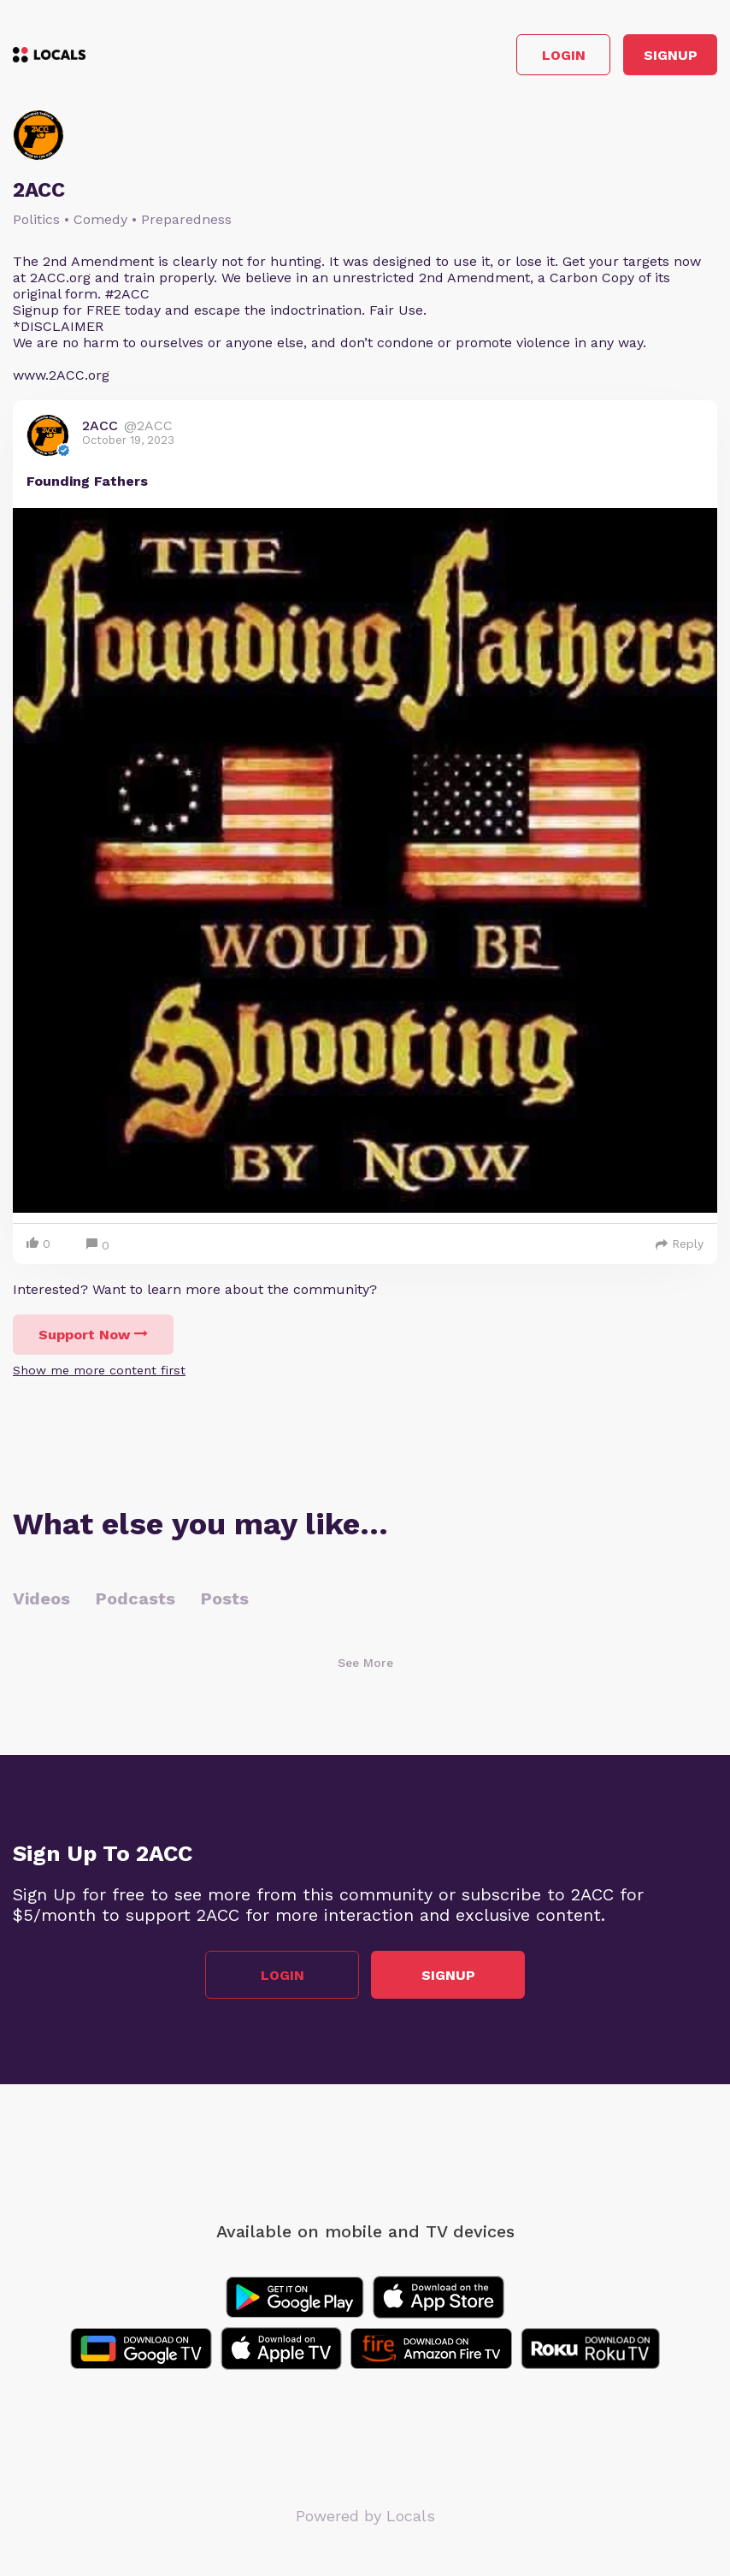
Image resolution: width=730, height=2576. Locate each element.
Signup (671, 55)
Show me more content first (99, 1370)
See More (365, 1662)
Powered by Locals (365, 2516)
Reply (680, 1243)
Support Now (93, 1334)
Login (564, 55)
